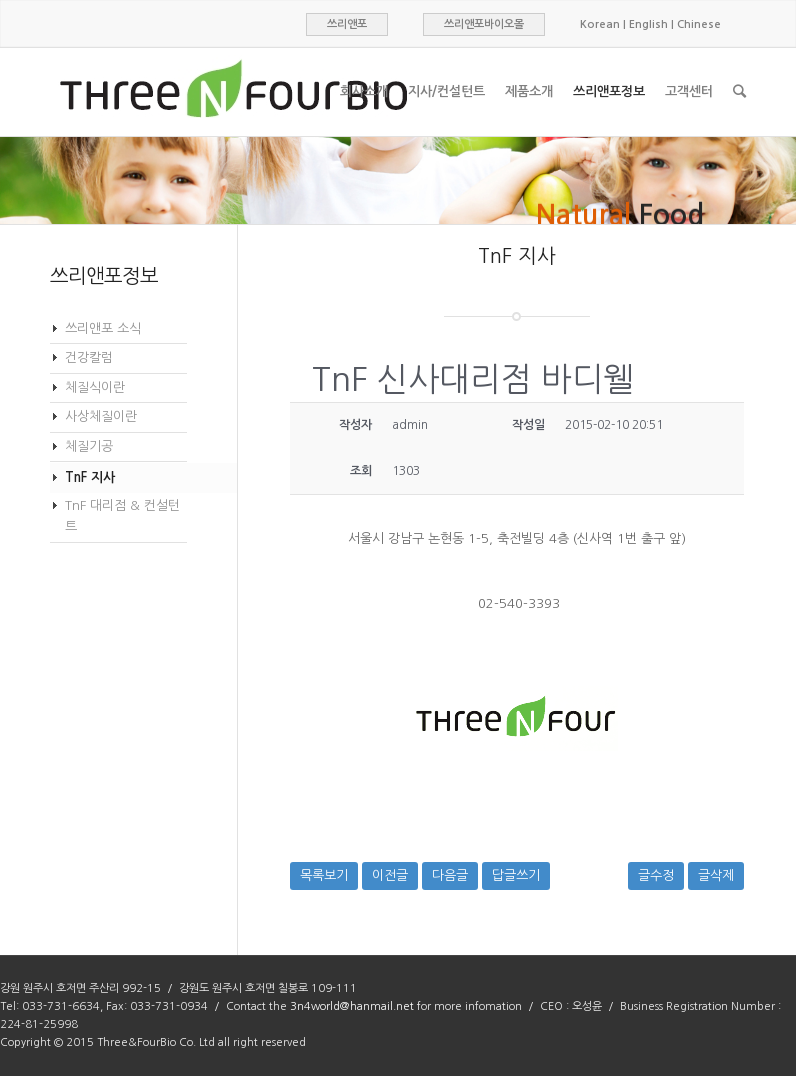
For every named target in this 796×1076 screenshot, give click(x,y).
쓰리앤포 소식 (103, 328)
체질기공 (89, 446)
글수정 (656, 875)
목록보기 (324, 875)
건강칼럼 (89, 357)
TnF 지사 (90, 477)
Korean (600, 24)
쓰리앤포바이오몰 (484, 24)
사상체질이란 (101, 416)
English (648, 24)
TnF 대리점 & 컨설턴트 (122, 516)
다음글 (450, 875)
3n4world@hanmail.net (352, 1006)
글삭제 (716, 875)
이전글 (390, 875)
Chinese (699, 24)
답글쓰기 (516, 875)
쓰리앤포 (347, 24)
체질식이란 (95, 387)
